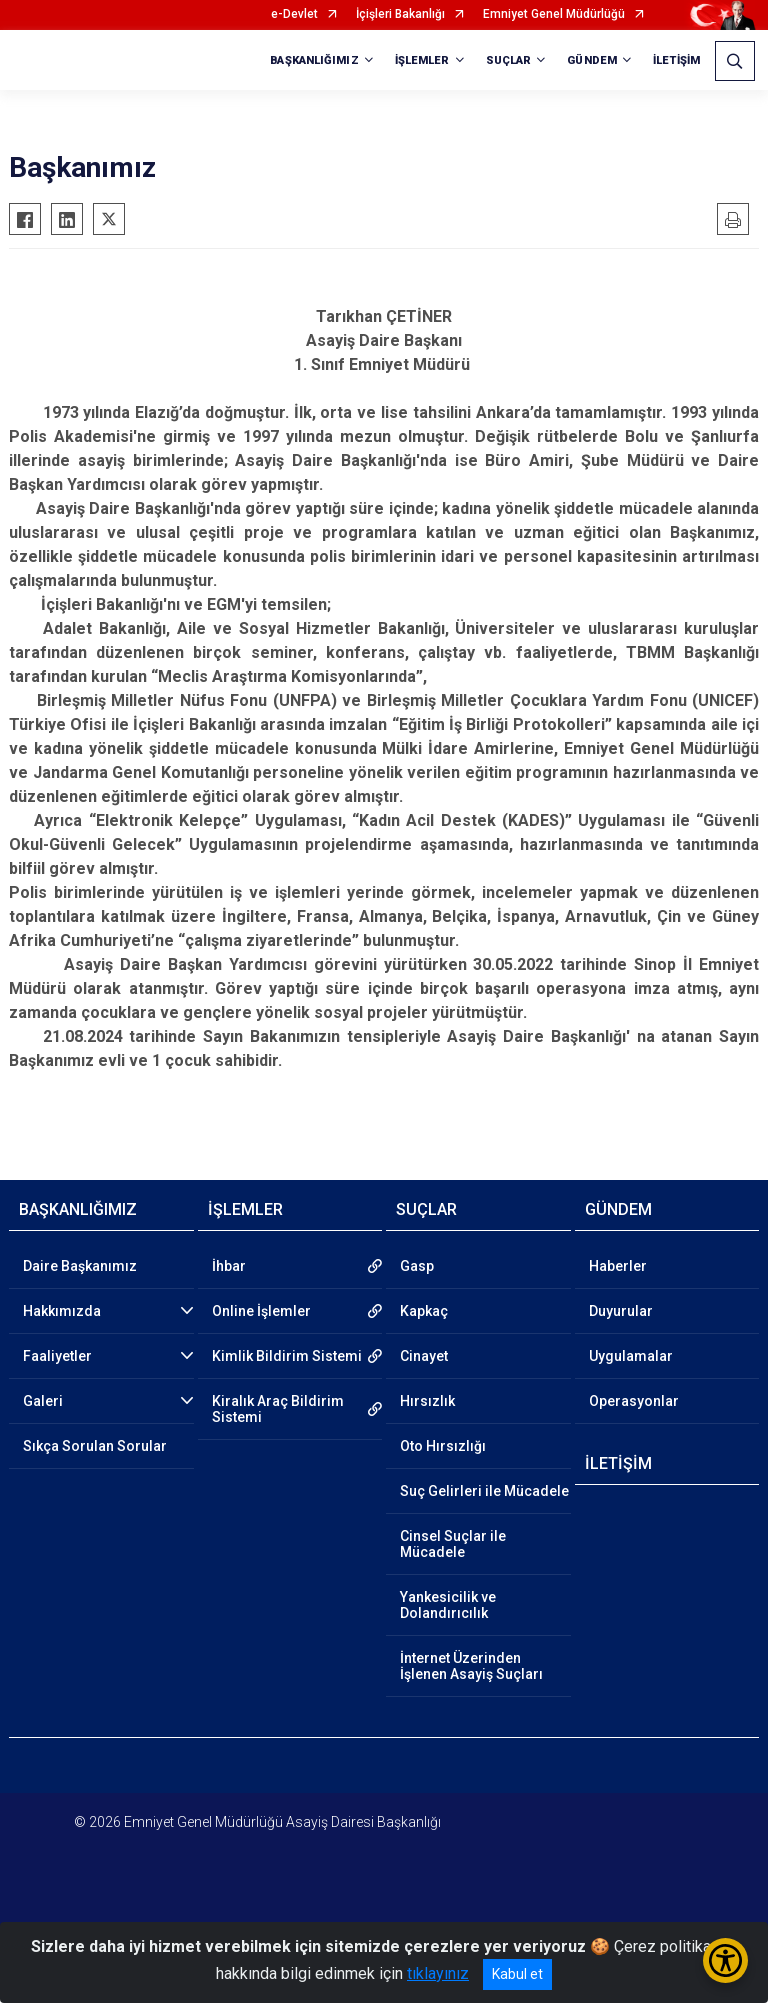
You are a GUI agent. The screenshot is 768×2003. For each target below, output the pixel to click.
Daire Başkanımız (80, 1266)
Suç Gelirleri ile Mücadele (484, 1491)
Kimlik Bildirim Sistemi (287, 1356)
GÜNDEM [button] (592, 60)
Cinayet (424, 1356)
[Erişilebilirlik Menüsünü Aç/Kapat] (725, 1960)
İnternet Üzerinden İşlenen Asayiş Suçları (471, 1666)
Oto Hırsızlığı (443, 1446)
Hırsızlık (427, 1401)
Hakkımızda (62, 1311)
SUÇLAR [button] (509, 60)
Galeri (43, 1401)
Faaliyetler (57, 1356)
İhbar (229, 1266)
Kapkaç (424, 1311)
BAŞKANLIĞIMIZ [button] (314, 60)
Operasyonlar (634, 1401)
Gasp (417, 1266)
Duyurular (621, 1311)
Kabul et (517, 1974)
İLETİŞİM (676, 60)
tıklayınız (438, 1973)
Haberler (618, 1266)
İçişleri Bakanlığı (400, 14)
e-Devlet (294, 14)
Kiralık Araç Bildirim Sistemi (278, 1409)
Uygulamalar (631, 1356)
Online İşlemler (261, 1311)
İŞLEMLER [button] (422, 60)
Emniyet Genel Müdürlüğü (554, 14)
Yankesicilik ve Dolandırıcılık (448, 1605)
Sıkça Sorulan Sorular (95, 1446)
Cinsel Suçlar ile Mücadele (453, 1544)
